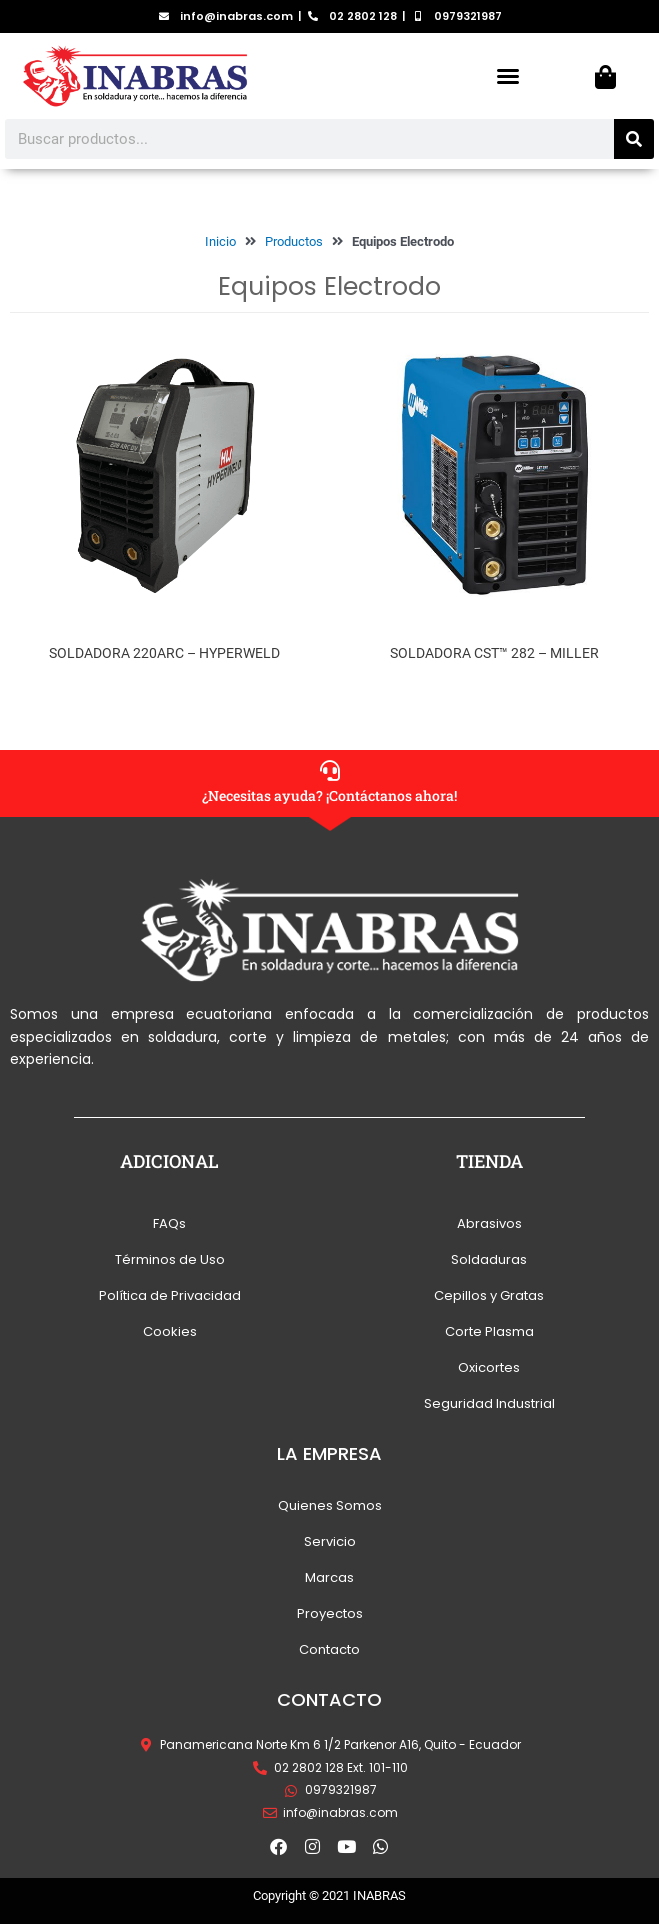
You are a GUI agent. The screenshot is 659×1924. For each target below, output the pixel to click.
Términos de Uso (170, 1259)
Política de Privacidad (170, 1295)
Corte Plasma (489, 1331)
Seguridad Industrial (489, 1403)
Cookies (170, 1331)
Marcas (329, 1577)
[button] (508, 76)
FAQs (169, 1223)
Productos (294, 241)
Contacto (329, 1649)
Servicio (330, 1541)
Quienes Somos (330, 1505)
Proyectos (330, 1613)
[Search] (634, 139)
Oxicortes (489, 1367)
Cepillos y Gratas (489, 1295)
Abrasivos (489, 1223)
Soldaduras (489, 1259)
